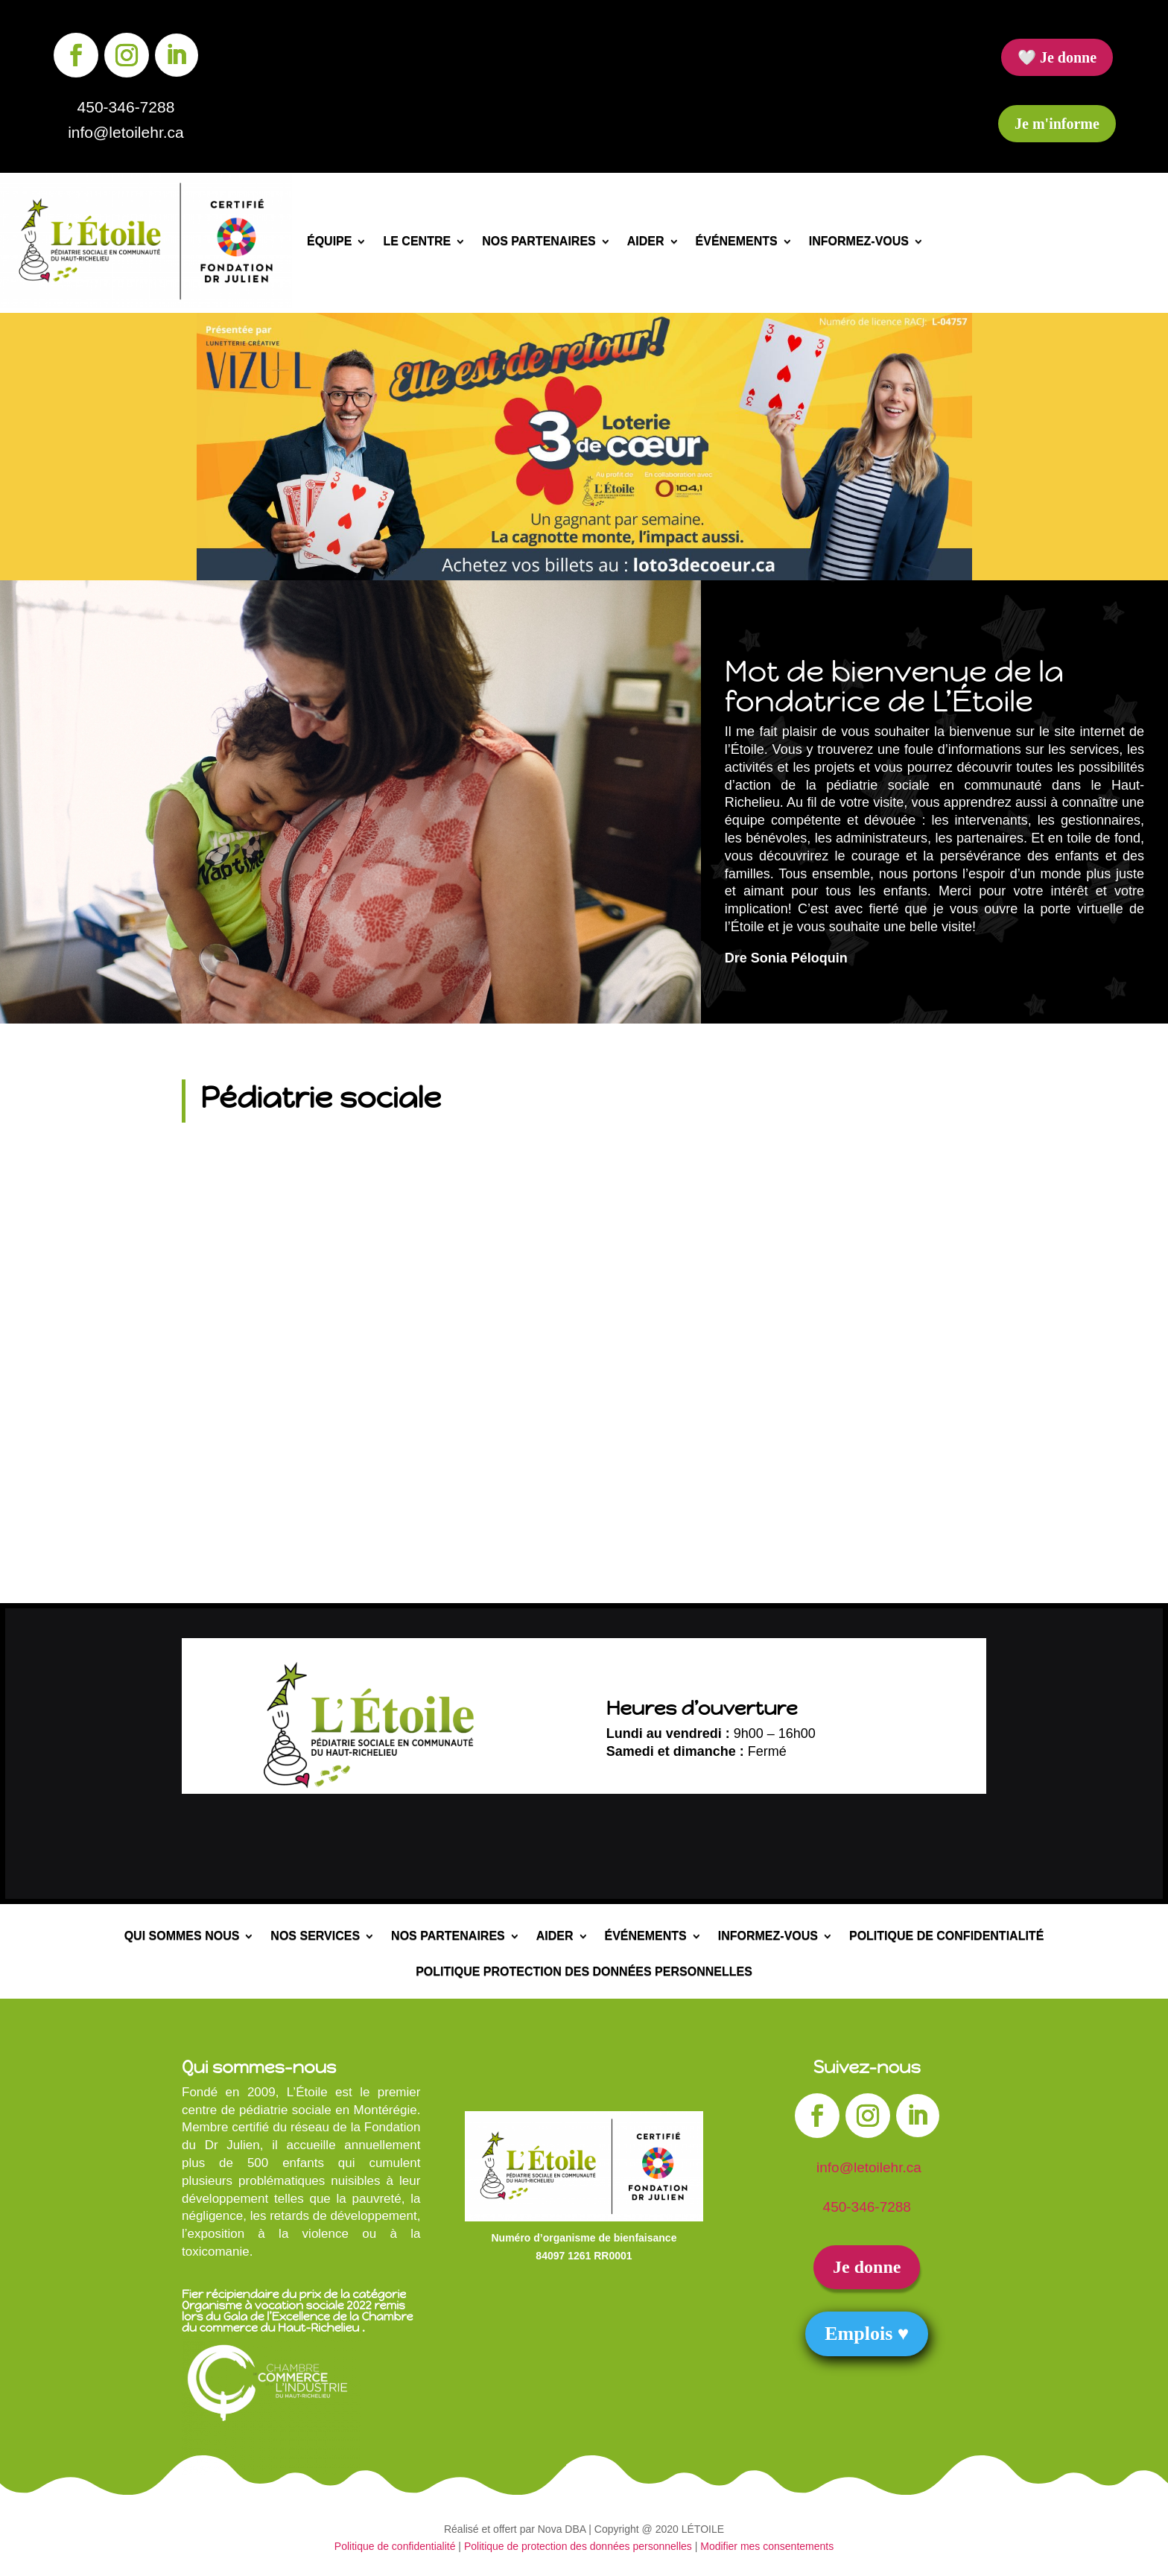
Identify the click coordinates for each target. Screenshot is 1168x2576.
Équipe (329, 241)
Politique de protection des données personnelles (578, 2546)
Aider (645, 241)
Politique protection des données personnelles (584, 1972)
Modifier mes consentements (767, 2546)
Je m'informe (1057, 123)
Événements (737, 241)
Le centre (417, 241)
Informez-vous (859, 241)
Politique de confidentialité (946, 1936)
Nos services (315, 1936)
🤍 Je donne (1057, 57)
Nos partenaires (539, 241)
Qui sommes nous (182, 1936)
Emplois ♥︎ (867, 2333)
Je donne (867, 2267)
